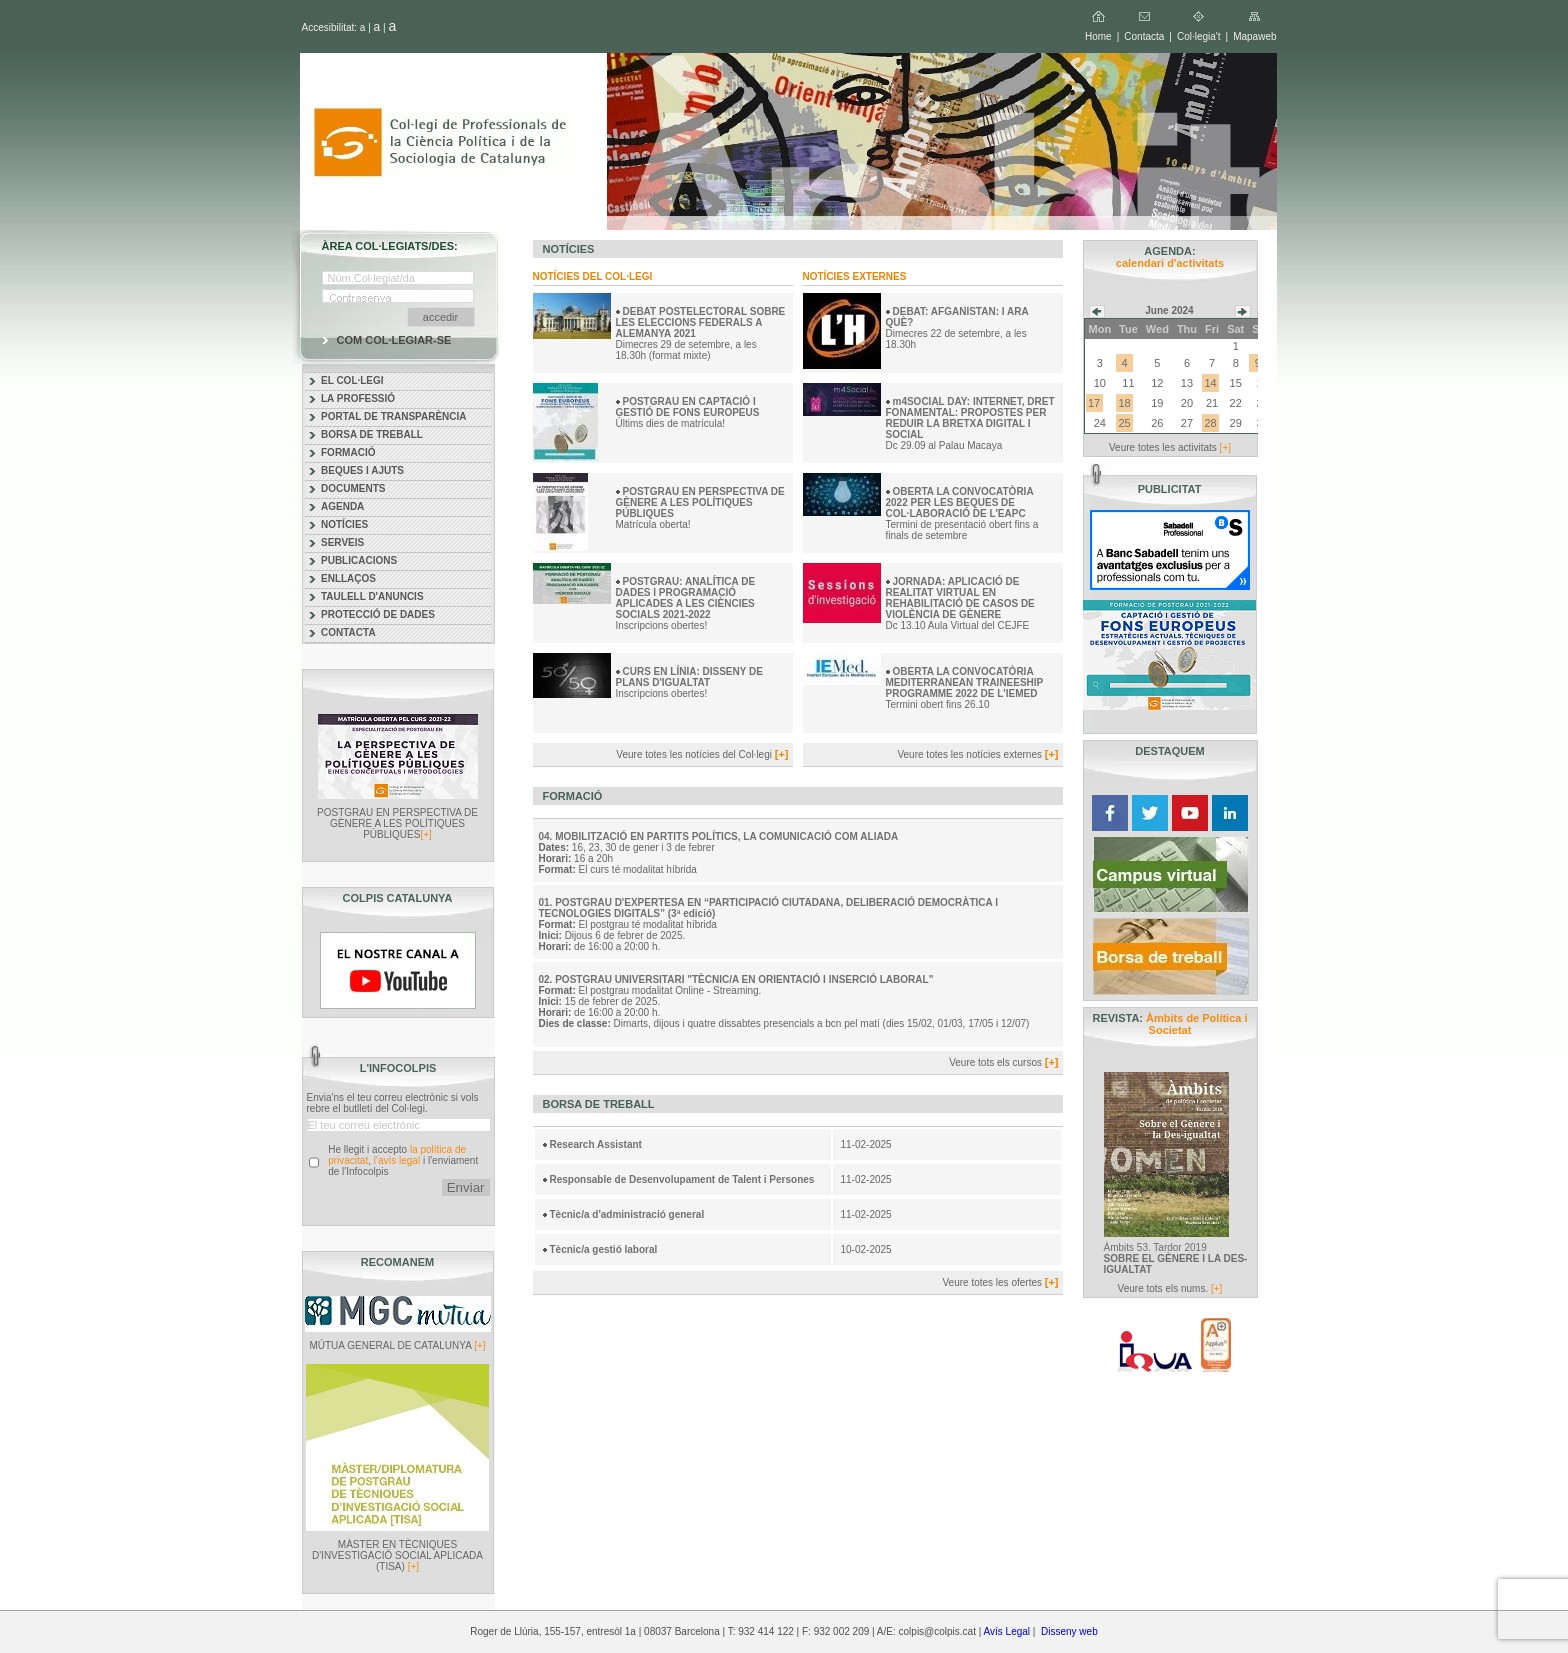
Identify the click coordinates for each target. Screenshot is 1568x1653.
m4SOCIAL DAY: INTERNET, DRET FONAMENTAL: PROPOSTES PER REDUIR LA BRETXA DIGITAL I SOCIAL (970, 418)
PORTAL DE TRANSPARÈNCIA (394, 416)
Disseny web (1069, 1631)
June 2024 (1169, 310)
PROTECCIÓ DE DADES (378, 614)
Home (1098, 36)
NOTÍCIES (344, 524)
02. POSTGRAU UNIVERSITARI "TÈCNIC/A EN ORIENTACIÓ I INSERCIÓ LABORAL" (736, 979)
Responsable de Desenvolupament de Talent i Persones (682, 1179)
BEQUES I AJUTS (362, 470)
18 (1124, 403)
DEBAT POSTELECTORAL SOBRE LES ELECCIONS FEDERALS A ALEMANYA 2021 (701, 322)
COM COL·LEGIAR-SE (394, 340)
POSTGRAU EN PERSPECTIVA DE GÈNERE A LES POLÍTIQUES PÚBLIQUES (700, 502)
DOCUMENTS (353, 488)
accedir (440, 317)
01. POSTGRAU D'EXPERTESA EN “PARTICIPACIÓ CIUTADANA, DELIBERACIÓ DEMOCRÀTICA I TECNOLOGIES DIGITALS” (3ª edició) (768, 908)
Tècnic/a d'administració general (627, 1214)
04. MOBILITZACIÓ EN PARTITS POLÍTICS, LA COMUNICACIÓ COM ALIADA (719, 836)
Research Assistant (596, 1144)
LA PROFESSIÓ (358, 398)
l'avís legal (397, 1160)
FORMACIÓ (348, 452)
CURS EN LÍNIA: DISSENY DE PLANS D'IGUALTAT (689, 677)
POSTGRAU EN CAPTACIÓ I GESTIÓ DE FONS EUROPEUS (689, 407)
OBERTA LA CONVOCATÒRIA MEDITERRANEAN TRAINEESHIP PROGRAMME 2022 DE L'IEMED (965, 682)
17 (1094, 403)
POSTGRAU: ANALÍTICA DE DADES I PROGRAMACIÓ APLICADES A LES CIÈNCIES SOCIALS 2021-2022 (686, 598)
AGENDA (342, 506)
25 (1124, 423)
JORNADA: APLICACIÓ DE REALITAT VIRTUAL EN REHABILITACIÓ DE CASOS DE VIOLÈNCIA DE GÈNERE (960, 598)
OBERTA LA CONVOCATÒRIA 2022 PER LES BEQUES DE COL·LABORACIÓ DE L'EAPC (960, 502)
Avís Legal (1007, 1631)
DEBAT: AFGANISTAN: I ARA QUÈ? (957, 317)
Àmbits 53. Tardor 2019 (1176, 1258)
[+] (425, 834)
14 (1210, 383)
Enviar (466, 1187)
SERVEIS (342, 542)
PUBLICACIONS (359, 560)
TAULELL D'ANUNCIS (372, 596)
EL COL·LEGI (352, 380)
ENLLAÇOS (348, 578)
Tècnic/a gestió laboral (604, 1249)
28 (1210, 423)
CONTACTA (348, 632)
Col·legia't (1199, 36)
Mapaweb (1254, 36)
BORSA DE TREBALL (372, 434)
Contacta (1144, 36)
